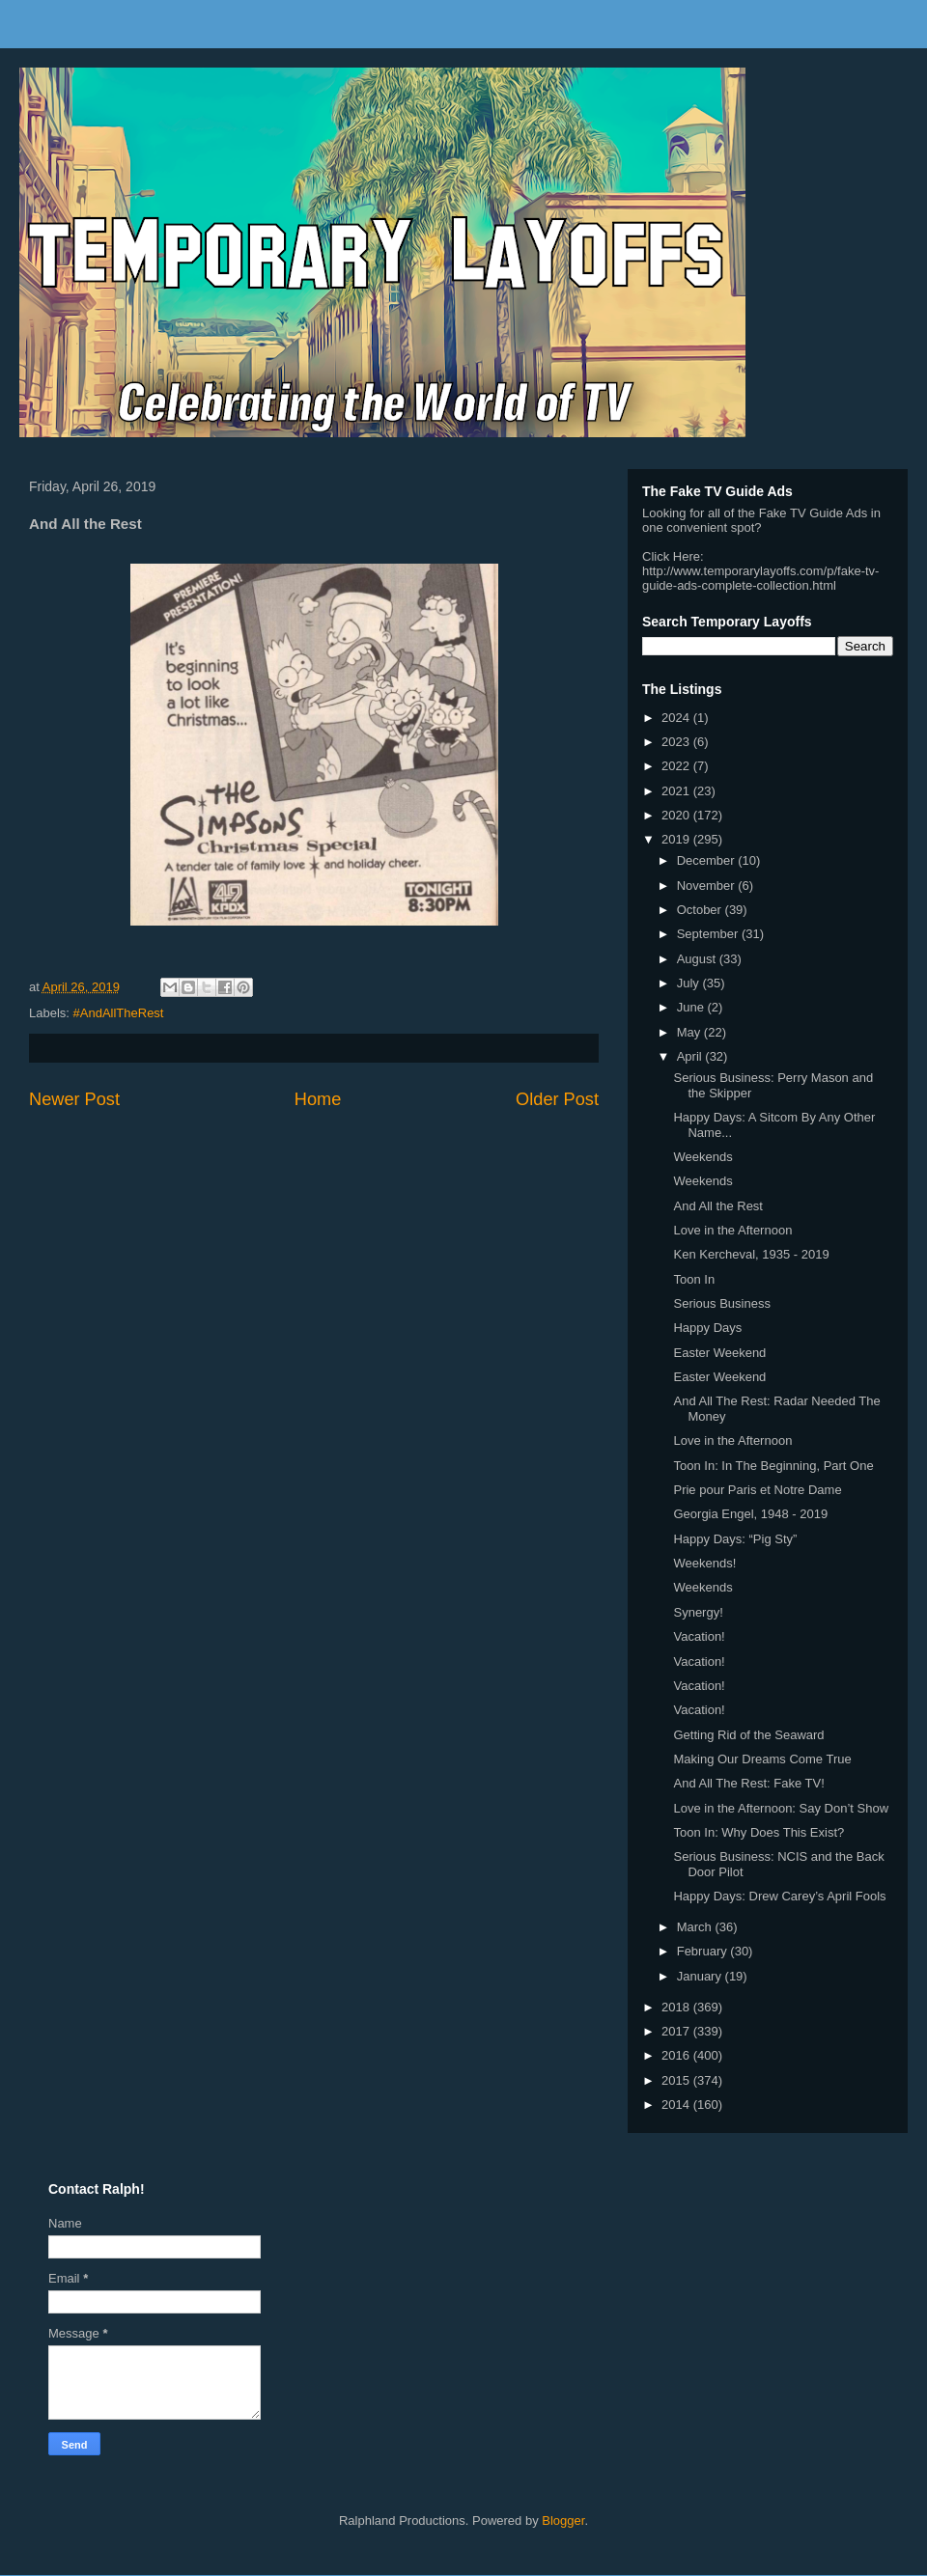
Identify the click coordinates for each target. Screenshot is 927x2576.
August (698, 959)
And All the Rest (718, 1206)
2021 (677, 791)
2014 (677, 2104)
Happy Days (707, 1327)
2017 (677, 2031)
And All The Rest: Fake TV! (748, 1783)
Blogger (563, 2520)
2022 (677, 766)
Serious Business (721, 1303)
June (692, 1007)
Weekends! (704, 1563)
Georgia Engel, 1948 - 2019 (750, 1514)
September (709, 934)
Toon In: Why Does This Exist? (758, 1832)
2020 (677, 815)
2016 (677, 2055)
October (701, 909)
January (701, 1976)
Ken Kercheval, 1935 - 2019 (751, 1254)
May (690, 1032)
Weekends (702, 1157)
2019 (677, 839)
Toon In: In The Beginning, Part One (773, 1465)
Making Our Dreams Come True (762, 1759)
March (696, 1927)
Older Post (557, 1099)
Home (318, 1099)
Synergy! (697, 1612)
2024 (677, 717)
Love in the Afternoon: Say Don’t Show (780, 1808)
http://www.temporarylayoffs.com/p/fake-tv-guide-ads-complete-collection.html (760, 578)
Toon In (694, 1279)
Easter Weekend (719, 1352)
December (708, 860)
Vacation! (698, 1636)
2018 (677, 2007)
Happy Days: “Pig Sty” (735, 1539)
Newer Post (74, 1099)
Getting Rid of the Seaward (748, 1735)
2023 (677, 741)
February (704, 1951)
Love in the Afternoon (732, 1230)
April (691, 1056)
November (708, 885)
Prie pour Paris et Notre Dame (757, 1489)
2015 (677, 2080)
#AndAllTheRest (118, 1013)
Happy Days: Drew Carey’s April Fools (779, 1896)
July (690, 983)
